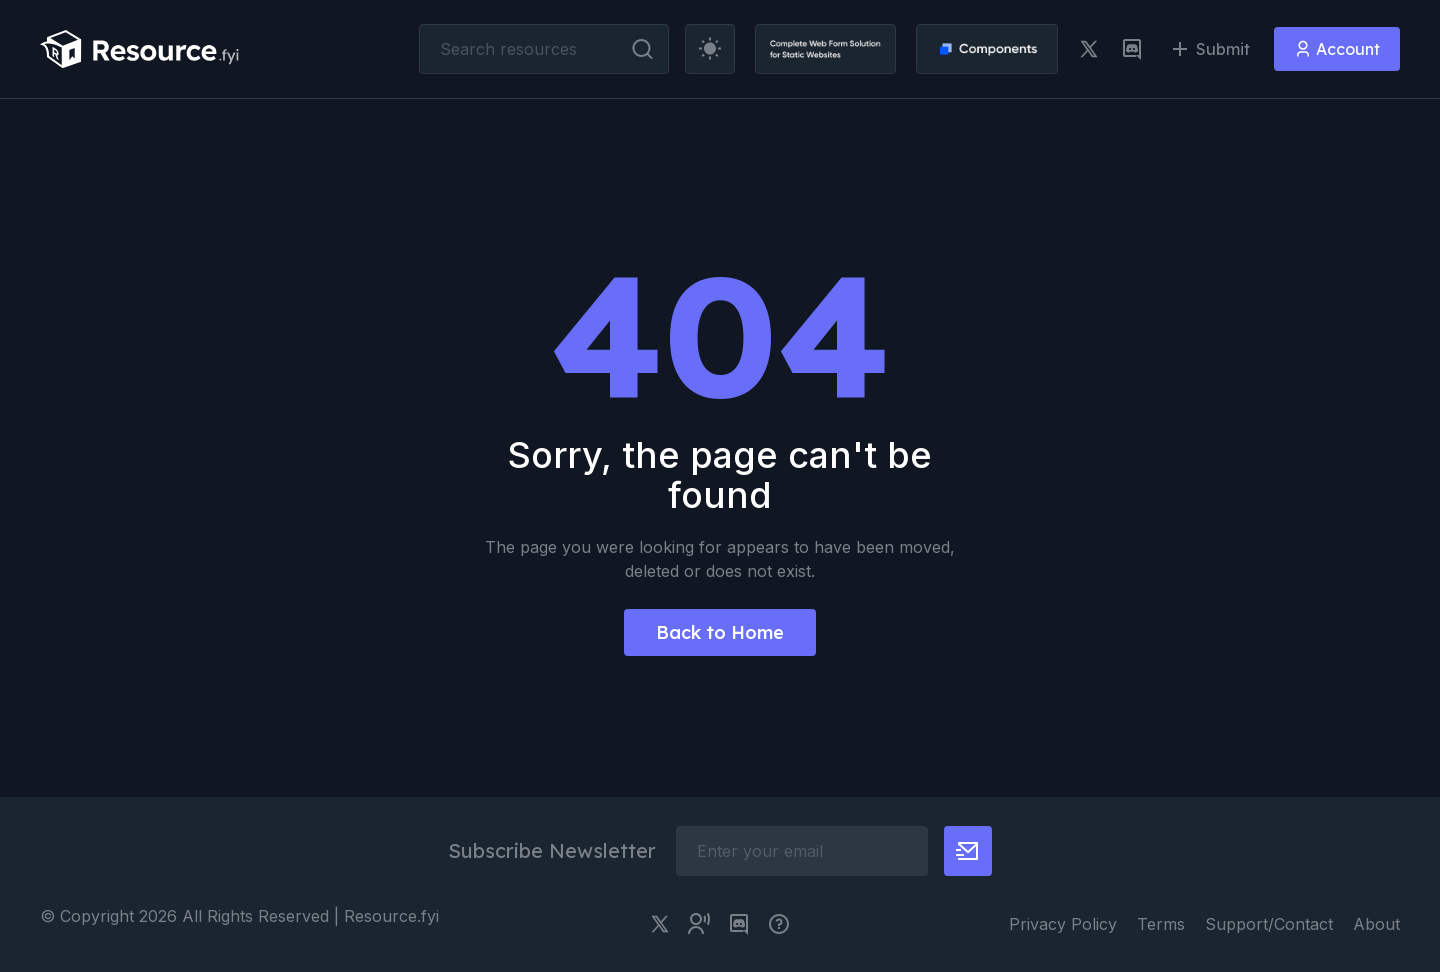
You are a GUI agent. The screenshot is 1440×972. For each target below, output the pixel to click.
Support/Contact (1269, 924)
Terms (1161, 924)
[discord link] (1132, 49)
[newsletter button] (968, 851)
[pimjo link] (779, 924)
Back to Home (720, 632)
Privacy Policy (1063, 924)
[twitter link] (1089, 49)
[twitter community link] (699, 924)
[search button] (642, 49)
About (1376, 924)
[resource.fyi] (140, 49)
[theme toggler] (710, 49)
